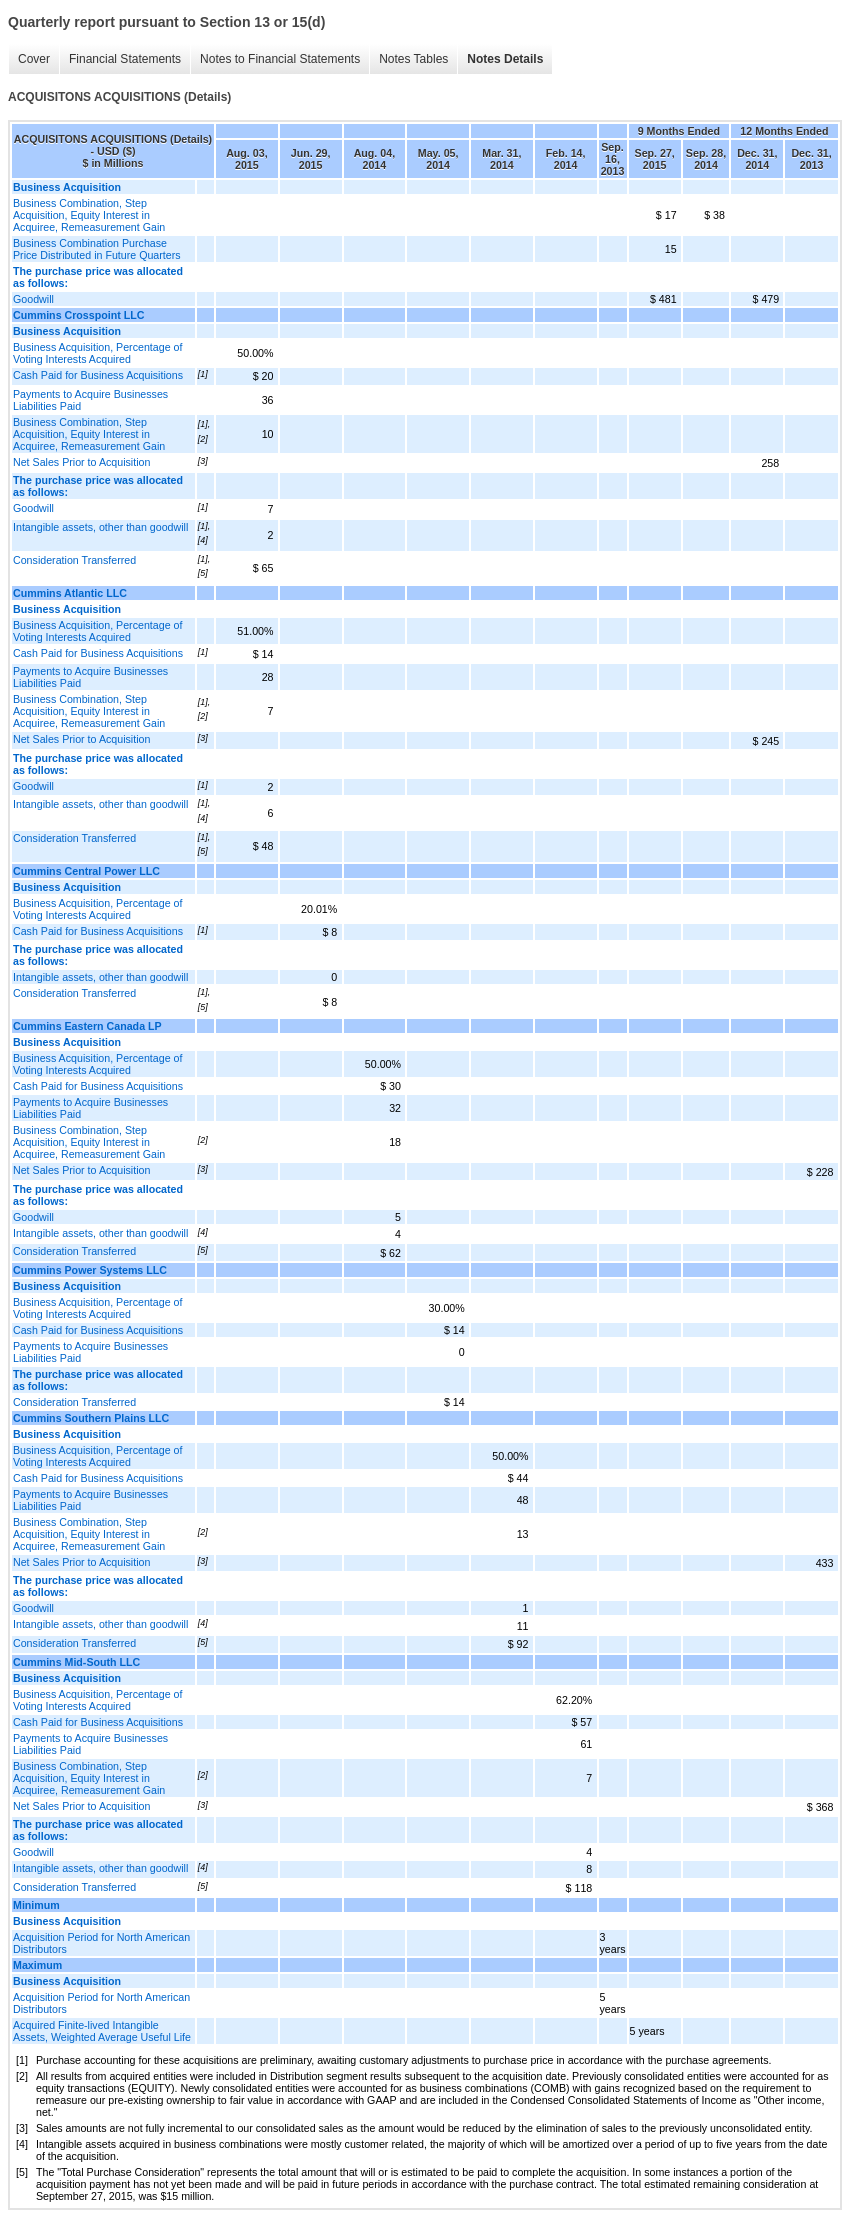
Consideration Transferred (74, 560)
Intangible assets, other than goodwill (100, 527)
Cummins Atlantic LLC (70, 593)
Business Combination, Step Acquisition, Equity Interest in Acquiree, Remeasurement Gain (89, 215)
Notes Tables (413, 59)
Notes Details (505, 59)
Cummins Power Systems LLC (90, 1270)
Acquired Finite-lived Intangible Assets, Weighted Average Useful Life (102, 2031)
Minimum (36, 1905)
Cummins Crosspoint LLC (78, 315)
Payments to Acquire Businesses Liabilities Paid (90, 400)
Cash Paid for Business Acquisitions (98, 375)
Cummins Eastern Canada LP (87, 1026)
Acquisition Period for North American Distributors (101, 1943)
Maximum (37, 1965)
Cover (34, 59)
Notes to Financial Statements (280, 59)
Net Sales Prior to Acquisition (81, 462)
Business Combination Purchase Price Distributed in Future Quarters (97, 249)
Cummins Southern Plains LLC (91, 1418)
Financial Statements (125, 59)
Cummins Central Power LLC (86, 871)
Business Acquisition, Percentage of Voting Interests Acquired (97, 353)
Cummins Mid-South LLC (76, 1662)
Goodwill (33, 299)
